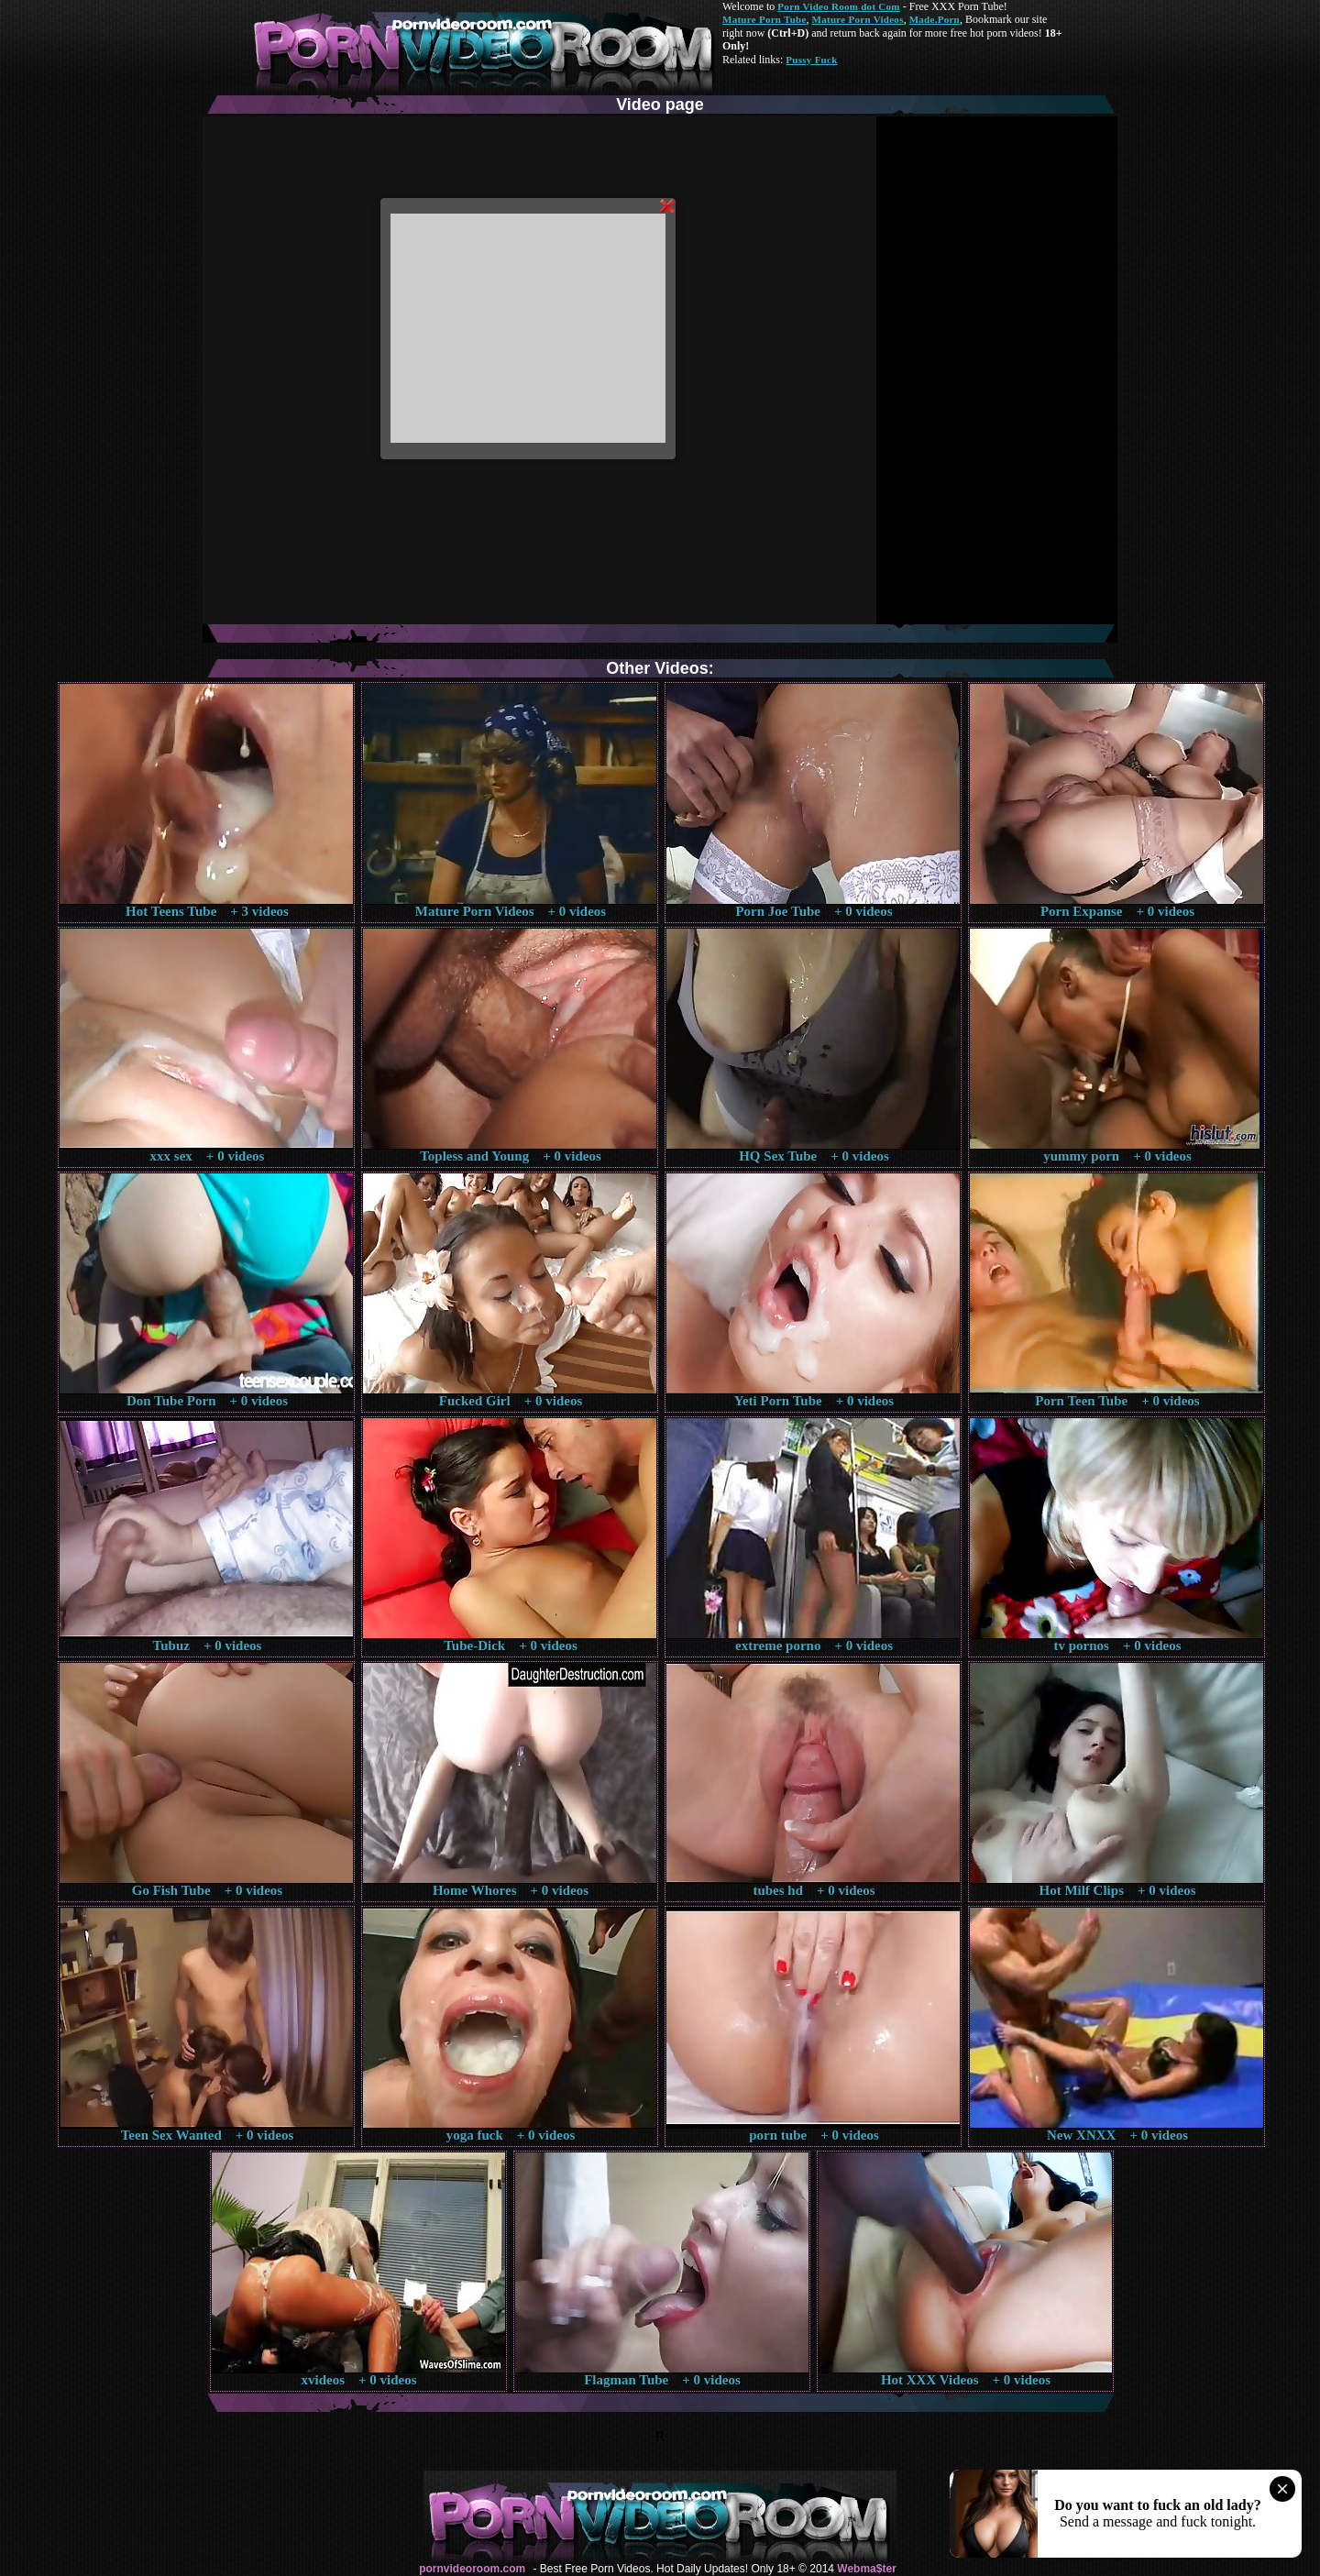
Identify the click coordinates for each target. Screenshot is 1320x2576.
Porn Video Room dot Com (838, 6)
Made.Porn (934, 19)
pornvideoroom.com (472, 2568)
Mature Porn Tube (764, 19)
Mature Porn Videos (858, 19)
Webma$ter (866, 2568)
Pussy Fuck (811, 59)
